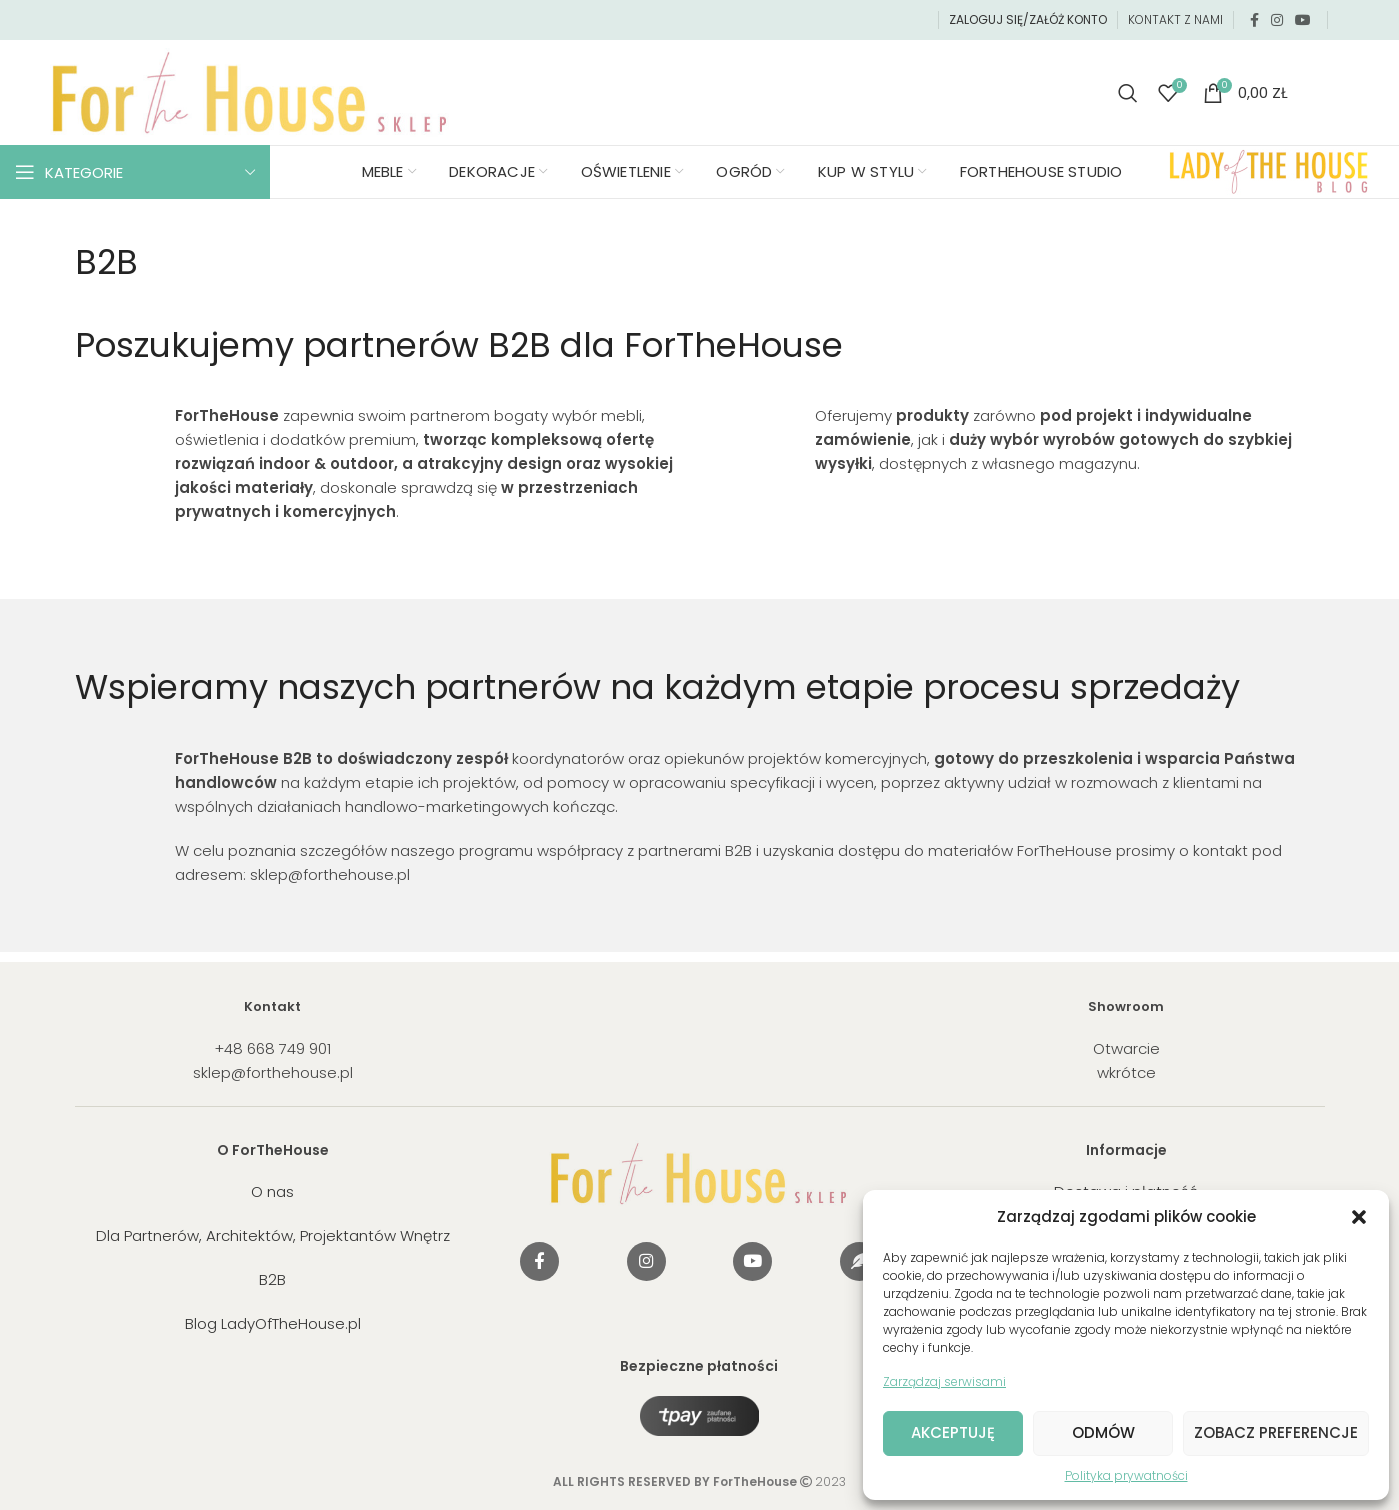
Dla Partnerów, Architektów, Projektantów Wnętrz (273, 1235)
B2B (272, 1279)
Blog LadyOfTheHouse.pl (273, 1323)
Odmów (1103, 1432)
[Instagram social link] (1277, 20)
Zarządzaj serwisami (944, 1381)
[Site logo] (250, 91)
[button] (1359, 1217)
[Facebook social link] (1254, 20)
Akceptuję (953, 1432)
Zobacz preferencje (1276, 1432)
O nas (272, 1191)
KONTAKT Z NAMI (1175, 19)
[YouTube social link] (1303, 20)
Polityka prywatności (1126, 1475)
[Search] (1128, 93)
